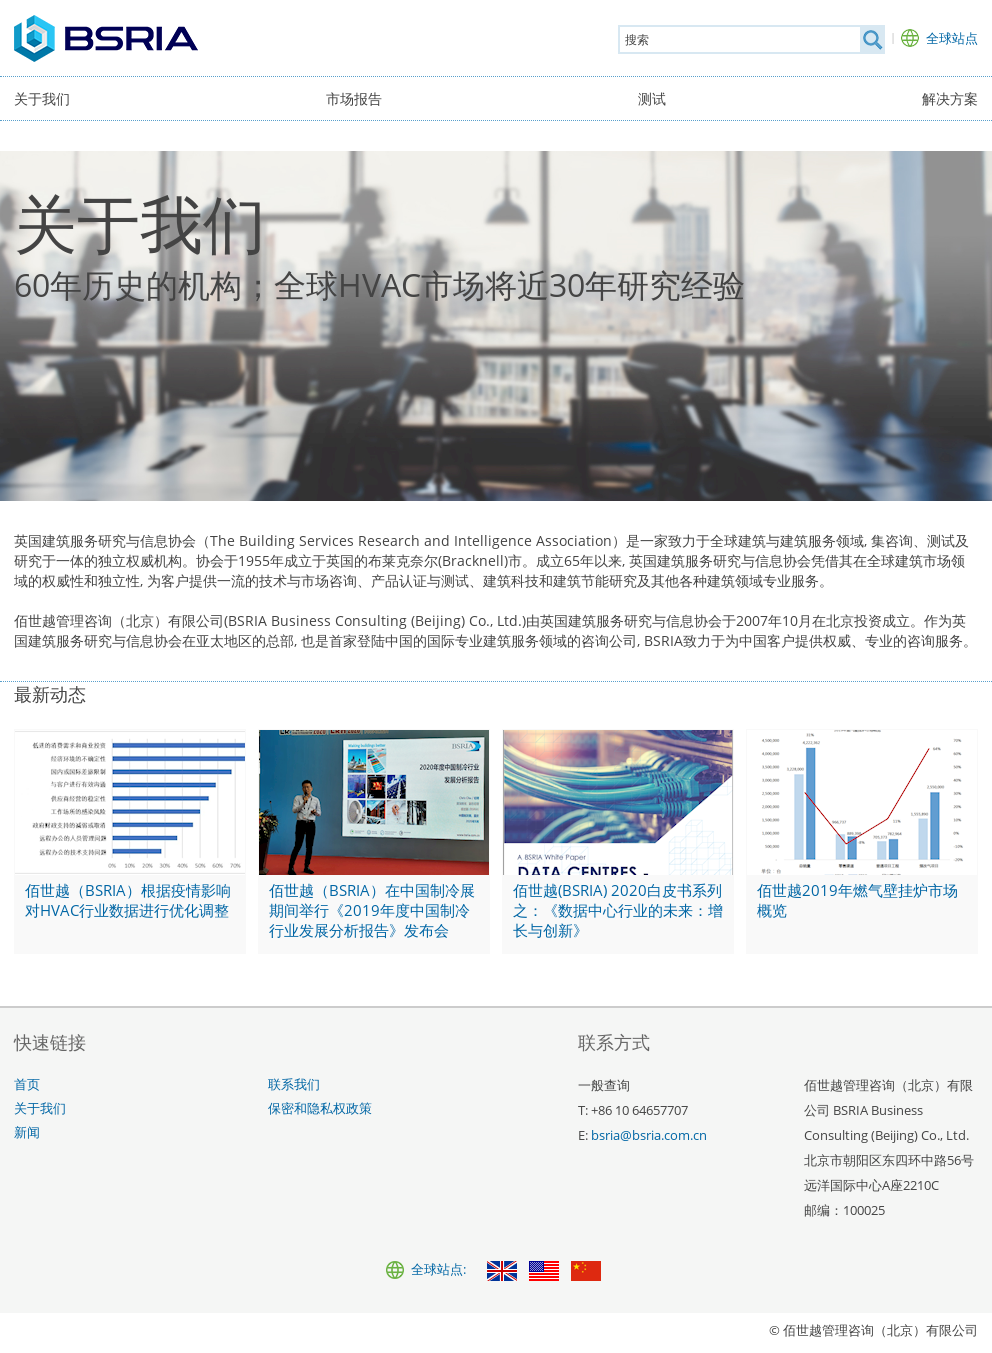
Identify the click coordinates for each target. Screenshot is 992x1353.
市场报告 (354, 98)
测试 (652, 98)
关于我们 (42, 98)
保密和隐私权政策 (320, 1108)
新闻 (27, 1132)
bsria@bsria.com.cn (649, 1135)
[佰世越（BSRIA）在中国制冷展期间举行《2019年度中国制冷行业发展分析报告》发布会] (374, 843)
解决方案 (950, 98)
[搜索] (872, 39)
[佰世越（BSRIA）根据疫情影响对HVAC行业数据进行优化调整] (130, 843)
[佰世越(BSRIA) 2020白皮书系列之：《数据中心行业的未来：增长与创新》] (618, 843)
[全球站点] (939, 38)
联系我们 (294, 1084)
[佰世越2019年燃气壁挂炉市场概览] (862, 843)
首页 (27, 1084)
